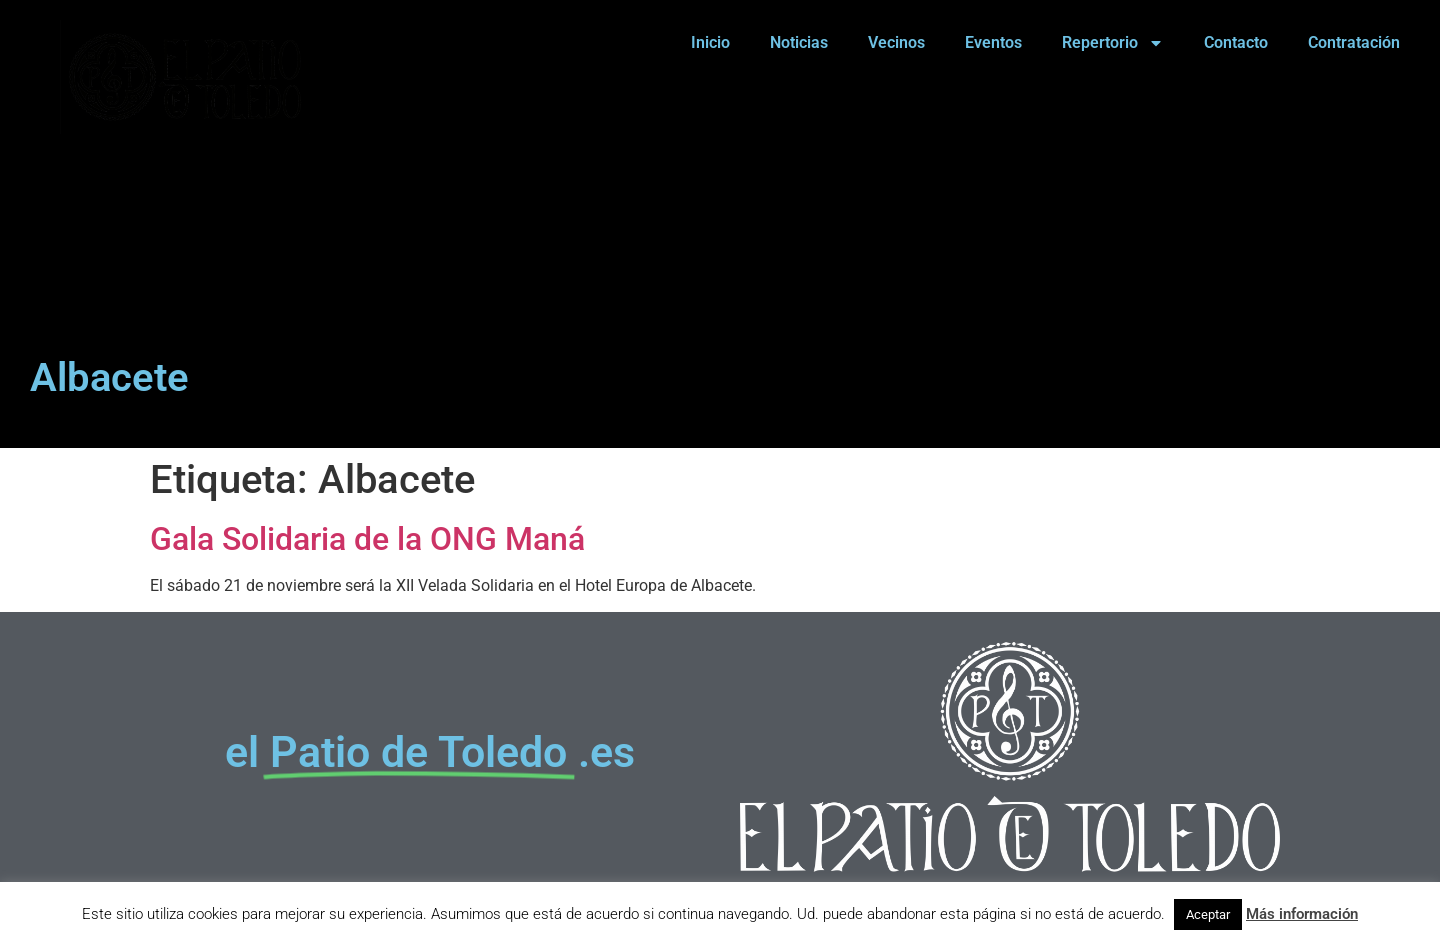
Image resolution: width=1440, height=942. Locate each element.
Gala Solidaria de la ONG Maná (367, 539)
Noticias (799, 42)
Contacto (1236, 42)
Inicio (710, 42)
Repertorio (1113, 43)
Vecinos (896, 42)
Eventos (993, 42)
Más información (1302, 914)
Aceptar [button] (1208, 914)
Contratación (1354, 42)
